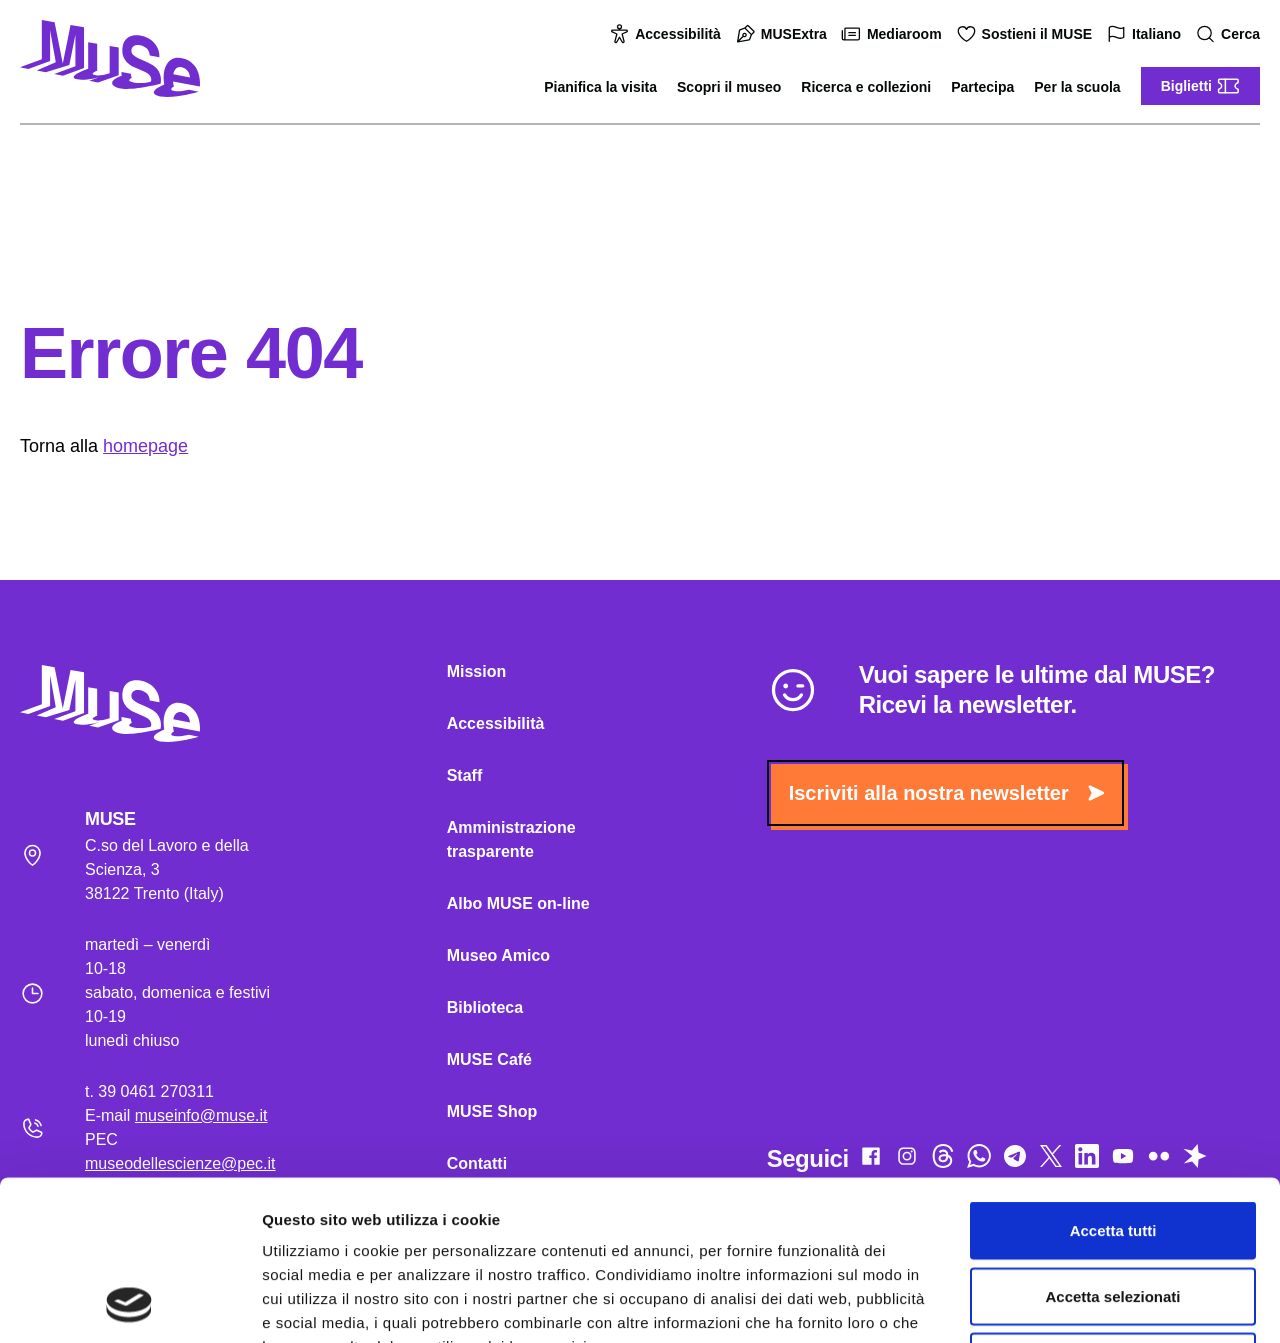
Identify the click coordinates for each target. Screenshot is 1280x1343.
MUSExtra (784, 34)
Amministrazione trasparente (511, 839)
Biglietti (1200, 86)
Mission (477, 671)
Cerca (1230, 34)
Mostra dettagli (1052, 1303)
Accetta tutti (1113, 1080)
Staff (465, 775)
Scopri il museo (729, 87)
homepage (145, 446)
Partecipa (982, 87)
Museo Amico (498, 955)
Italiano (1146, 34)
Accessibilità (668, 34)
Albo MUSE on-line (518, 903)
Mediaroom (894, 34)
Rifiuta (1113, 1211)
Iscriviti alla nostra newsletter (946, 793)
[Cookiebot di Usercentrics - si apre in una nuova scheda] (129, 1304)
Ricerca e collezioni (866, 87)
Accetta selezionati (1112, 1146)
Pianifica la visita (600, 87)
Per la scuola (1077, 87)
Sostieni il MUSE (1027, 34)
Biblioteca (485, 1007)
